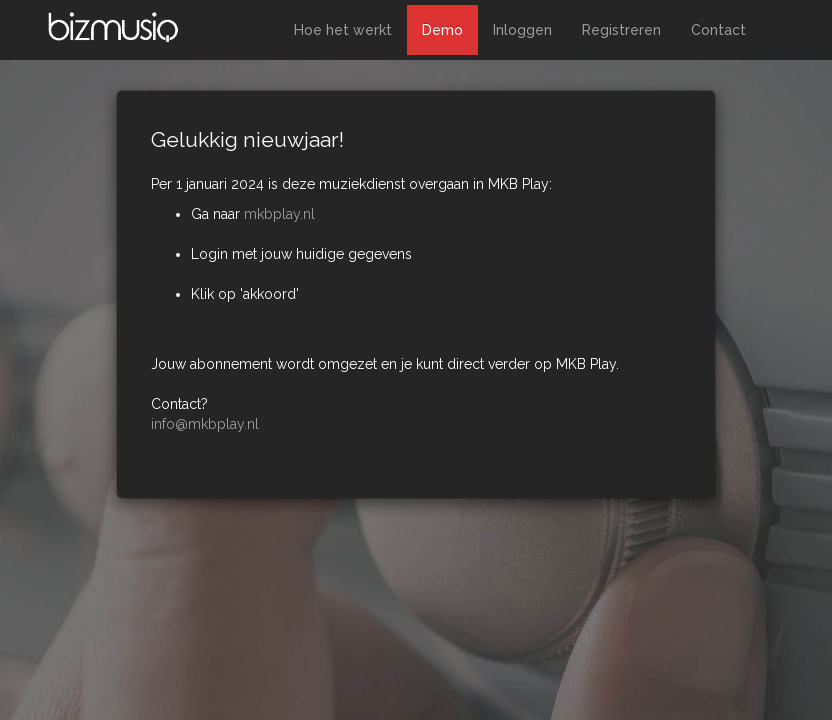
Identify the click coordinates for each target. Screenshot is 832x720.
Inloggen (522, 30)
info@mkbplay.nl (205, 424)
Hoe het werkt (343, 30)
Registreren (621, 30)
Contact (718, 30)
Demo (442, 30)
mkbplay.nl (279, 214)
